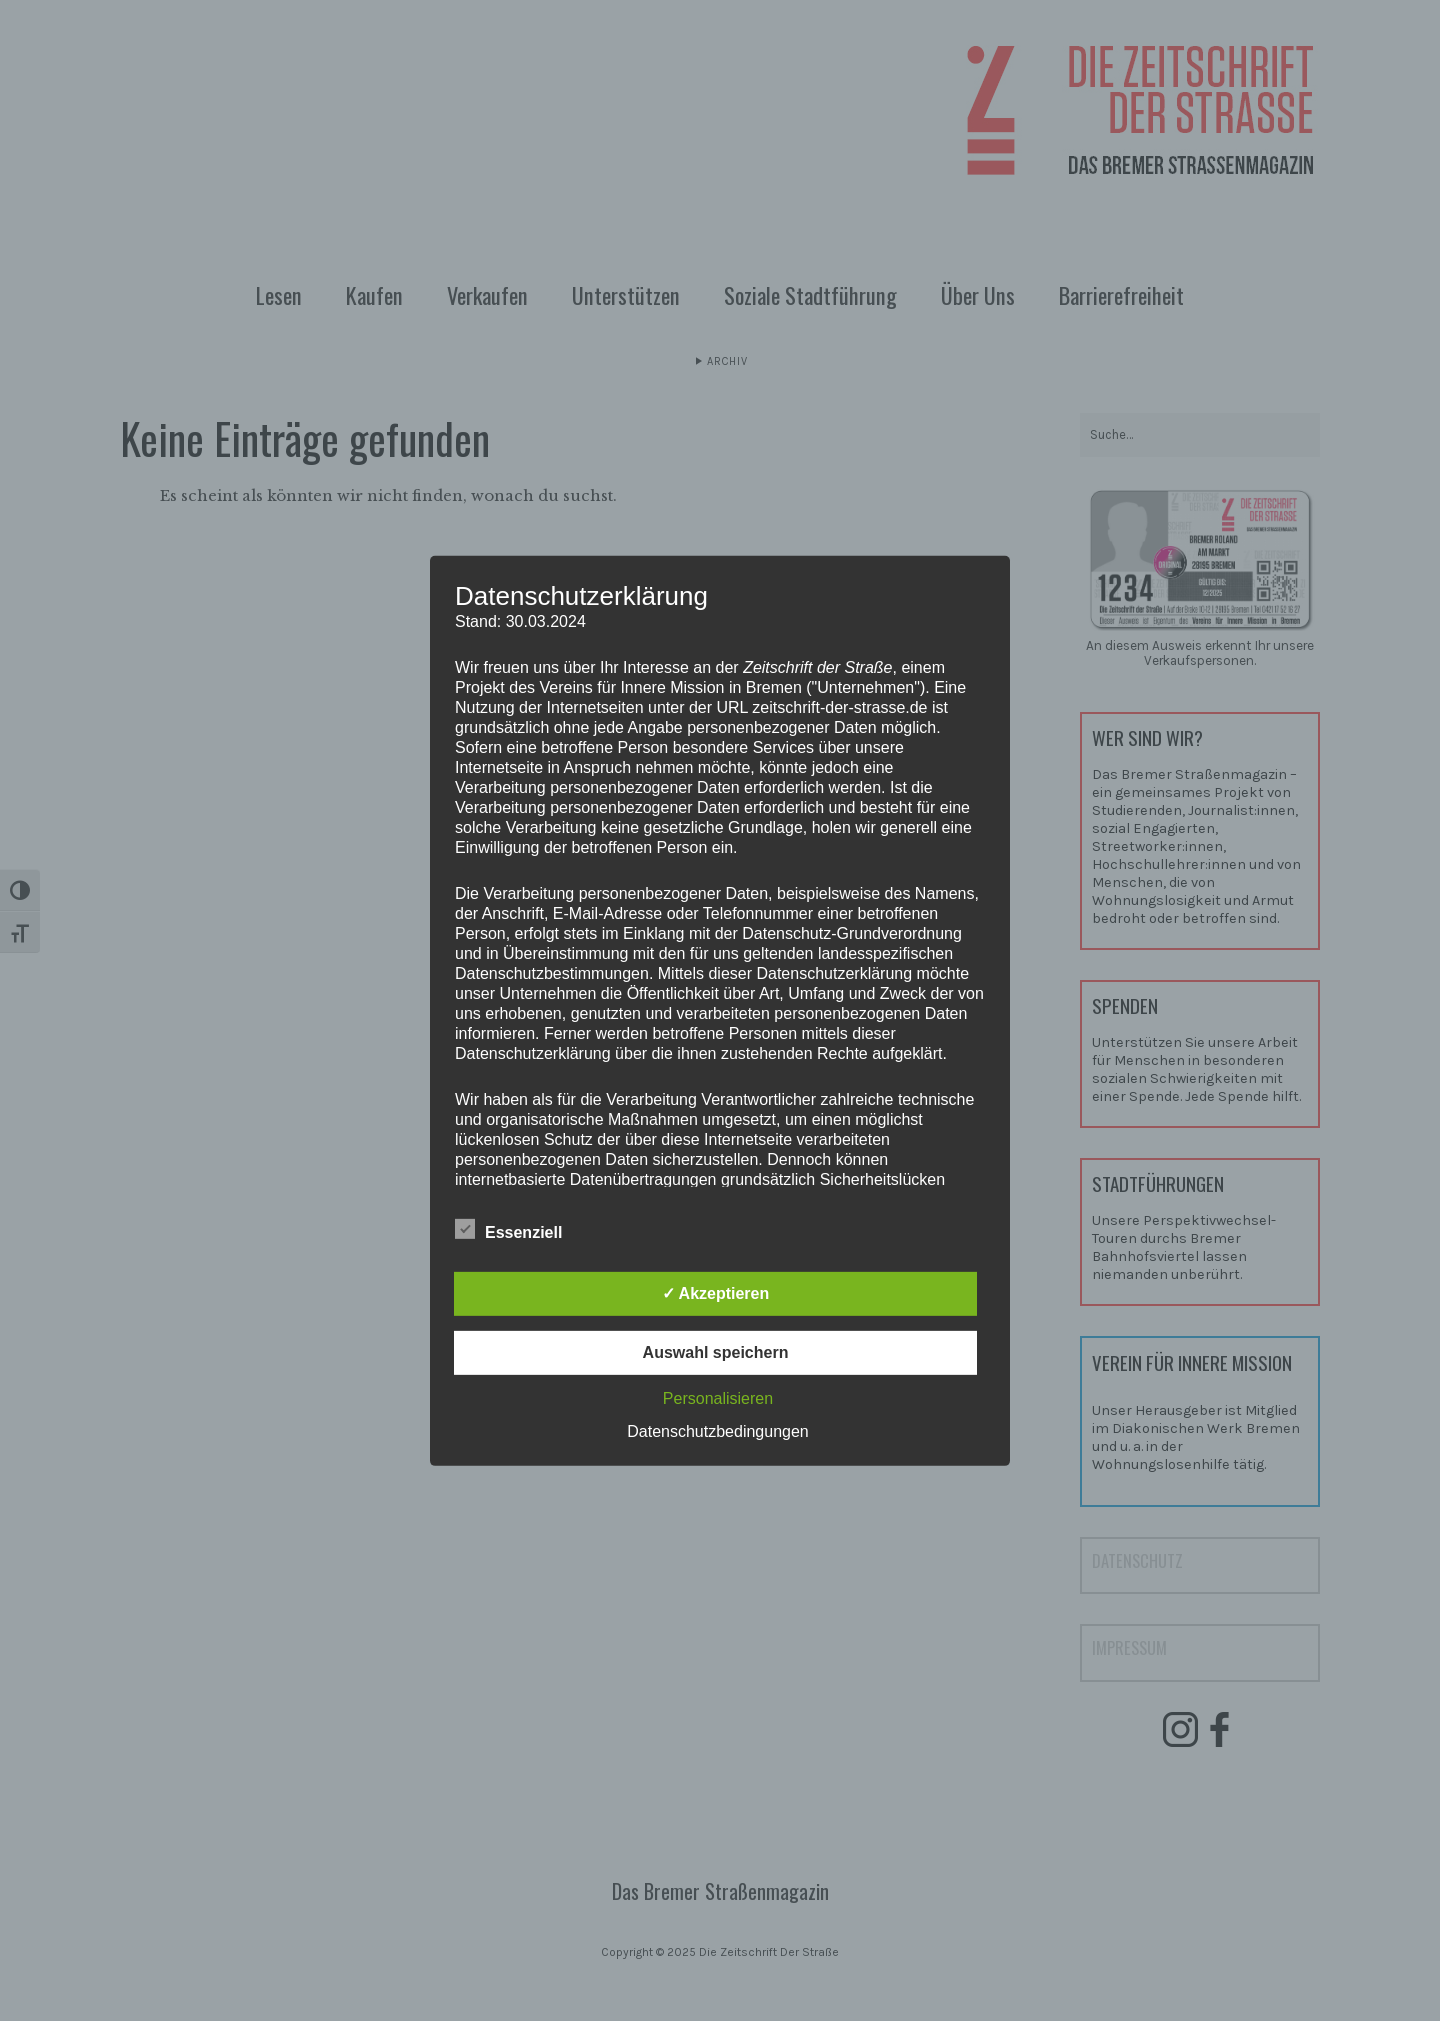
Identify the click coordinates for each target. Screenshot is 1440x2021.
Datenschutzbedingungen (717, 1431)
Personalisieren (718, 1398)
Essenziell (508, 1230)
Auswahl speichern (716, 1352)
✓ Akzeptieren (716, 1293)
